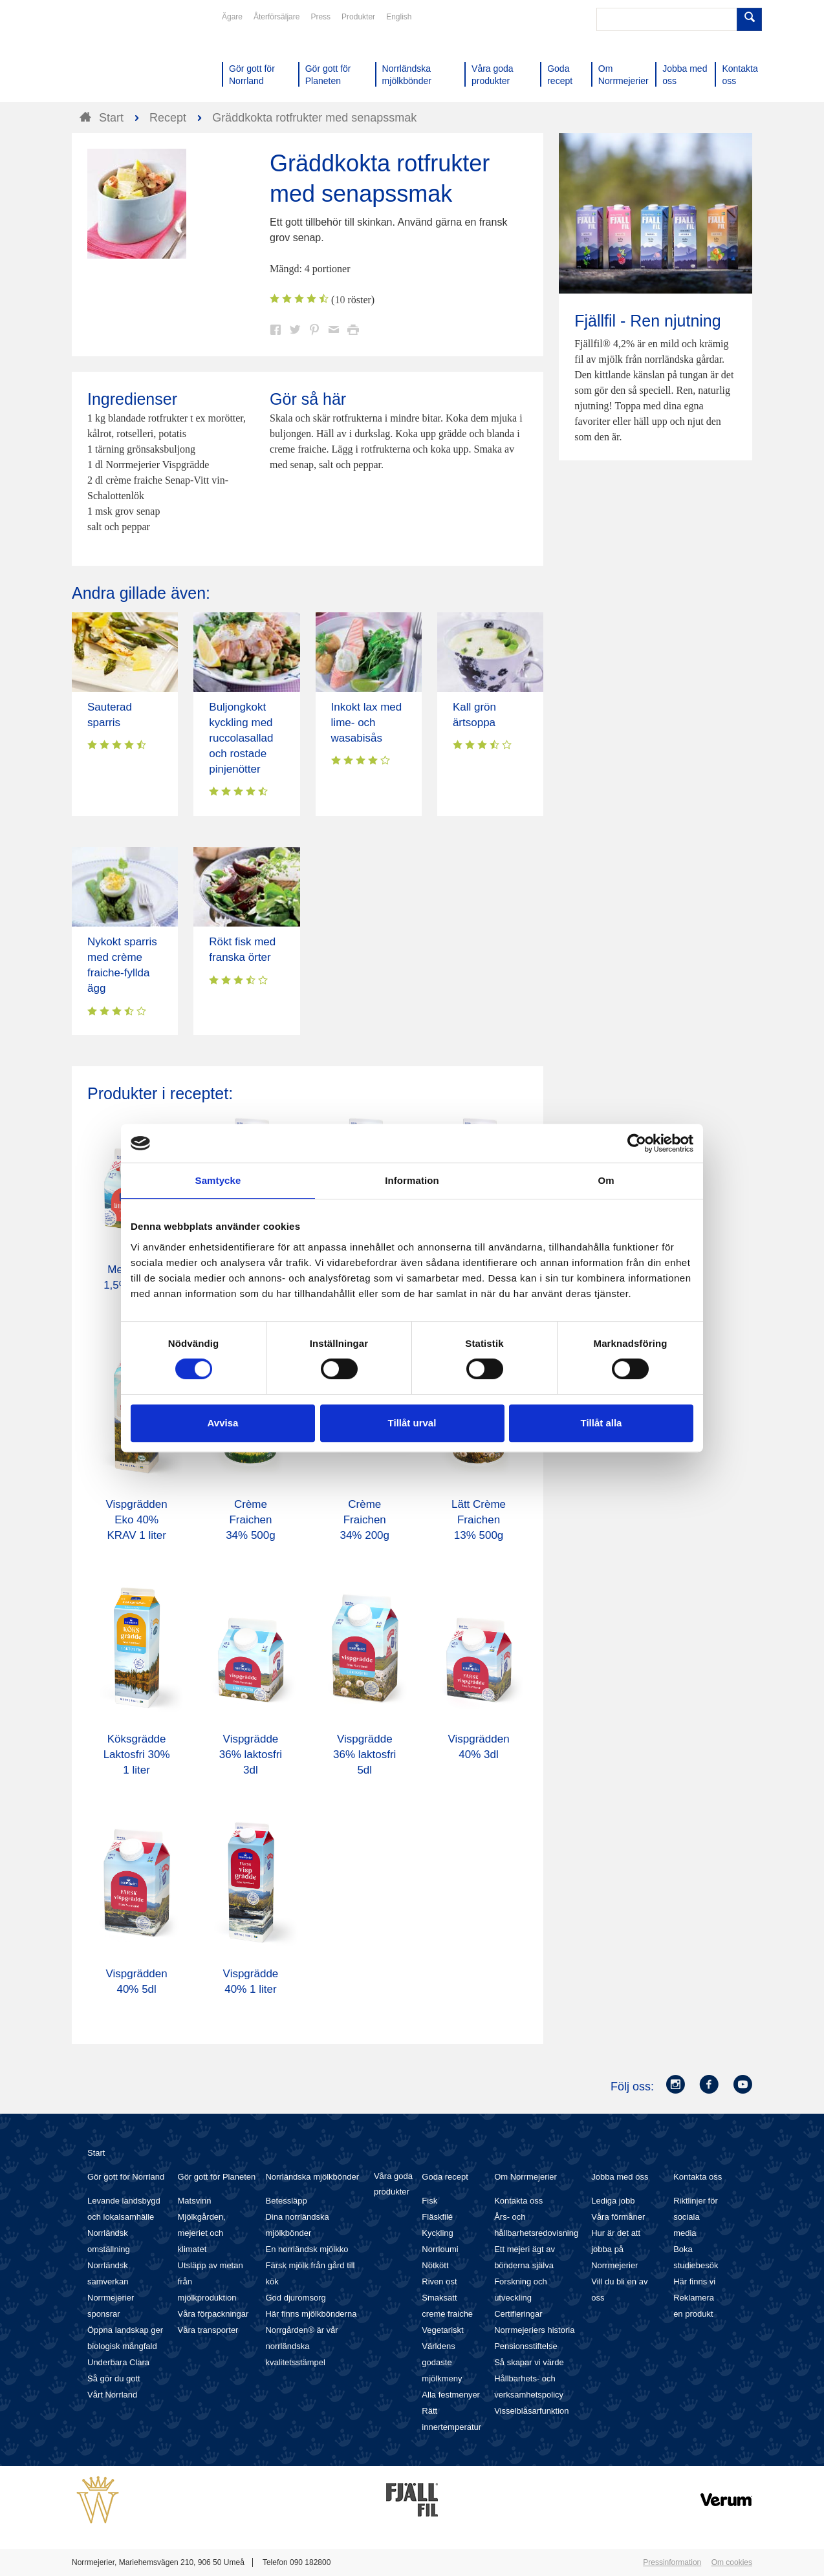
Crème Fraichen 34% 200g (364, 1519)
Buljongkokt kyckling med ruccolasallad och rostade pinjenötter (241, 738)
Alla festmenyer (451, 2394)
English (398, 16)
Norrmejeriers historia (534, 2330)
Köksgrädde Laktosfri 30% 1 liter (136, 1754)
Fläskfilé (437, 2217)
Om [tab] (606, 1180)
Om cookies (731, 2562)
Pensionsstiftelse (526, 2346)
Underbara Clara (118, 2362)
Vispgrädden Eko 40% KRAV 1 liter (137, 1519)
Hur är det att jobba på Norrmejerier (615, 2249)
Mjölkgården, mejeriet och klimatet (202, 2233)
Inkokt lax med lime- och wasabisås (366, 722)
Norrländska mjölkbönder (312, 2177)
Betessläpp (286, 2201)
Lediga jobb (612, 2201)
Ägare (232, 16)
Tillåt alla (601, 1422)
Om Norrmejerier (525, 2177)
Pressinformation (672, 2562)
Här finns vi (694, 2281)
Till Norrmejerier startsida (121, 57)
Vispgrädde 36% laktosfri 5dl (364, 1754)
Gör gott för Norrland (125, 2177)
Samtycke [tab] (218, 1180)
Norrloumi (440, 2249)
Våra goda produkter (393, 2183)
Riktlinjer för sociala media (695, 2217)
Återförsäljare (276, 16)
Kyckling (437, 2233)
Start (96, 2153)
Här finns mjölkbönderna (310, 2314)
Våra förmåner (618, 2217)
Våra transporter (208, 2330)
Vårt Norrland (112, 2394)
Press (320, 16)
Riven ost (439, 2281)
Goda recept (445, 2177)
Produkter (358, 16)
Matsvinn (194, 2201)
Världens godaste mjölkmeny (442, 2362)
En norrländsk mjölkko (306, 2249)
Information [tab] (412, 1180)
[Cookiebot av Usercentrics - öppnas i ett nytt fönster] (636, 1143)
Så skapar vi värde (529, 2362)
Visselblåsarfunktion (531, 2411)
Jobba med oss (619, 2177)
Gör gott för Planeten (217, 2177)
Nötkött (435, 2265)
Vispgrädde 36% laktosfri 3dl (250, 1754)
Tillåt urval (412, 1422)
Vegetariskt (442, 2330)
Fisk (429, 2201)
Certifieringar (518, 2314)
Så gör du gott (113, 2378)
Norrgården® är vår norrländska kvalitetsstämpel (301, 2346)
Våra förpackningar (213, 2314)
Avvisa (223, 1422)
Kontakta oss (518, 2201)
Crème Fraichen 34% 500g (251, 1519)
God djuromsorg (295, 2297)
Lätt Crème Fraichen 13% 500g (478, 1519)
